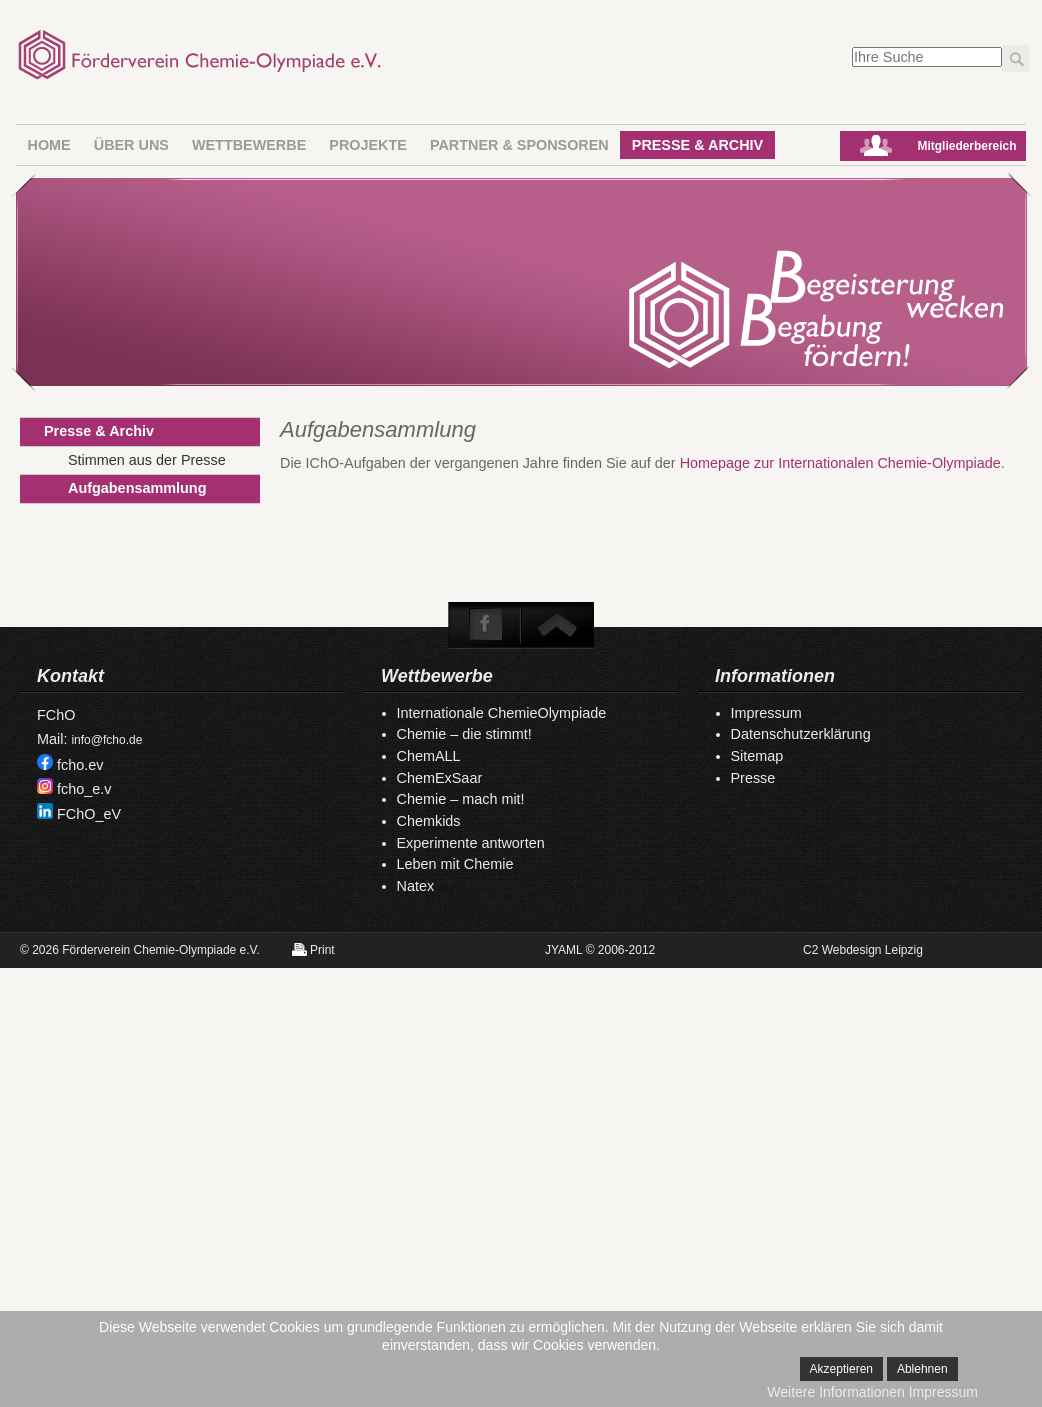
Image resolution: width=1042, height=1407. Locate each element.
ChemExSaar (440, 778)
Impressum (766, 713)
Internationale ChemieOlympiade (502, 713)
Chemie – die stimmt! (464, 734)
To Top (556, 625)
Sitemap (757, 756)
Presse (753, 778)
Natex (416, 886)
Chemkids (429, 821)
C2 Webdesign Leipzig (863, 950)
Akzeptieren (841, 1369)
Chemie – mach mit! (461, 799)
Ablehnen (922, 1369)
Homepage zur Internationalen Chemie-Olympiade (840, 463)
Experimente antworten (471, 843)
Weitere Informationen (835, 1392)
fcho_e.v (84, 789)
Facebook (486, 625)
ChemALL (429, 756)
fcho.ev (80, 765)
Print (322, 950)
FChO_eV (89, 814)
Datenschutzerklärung (801, 734)
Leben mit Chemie (455, 864)
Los (1016, 58)
